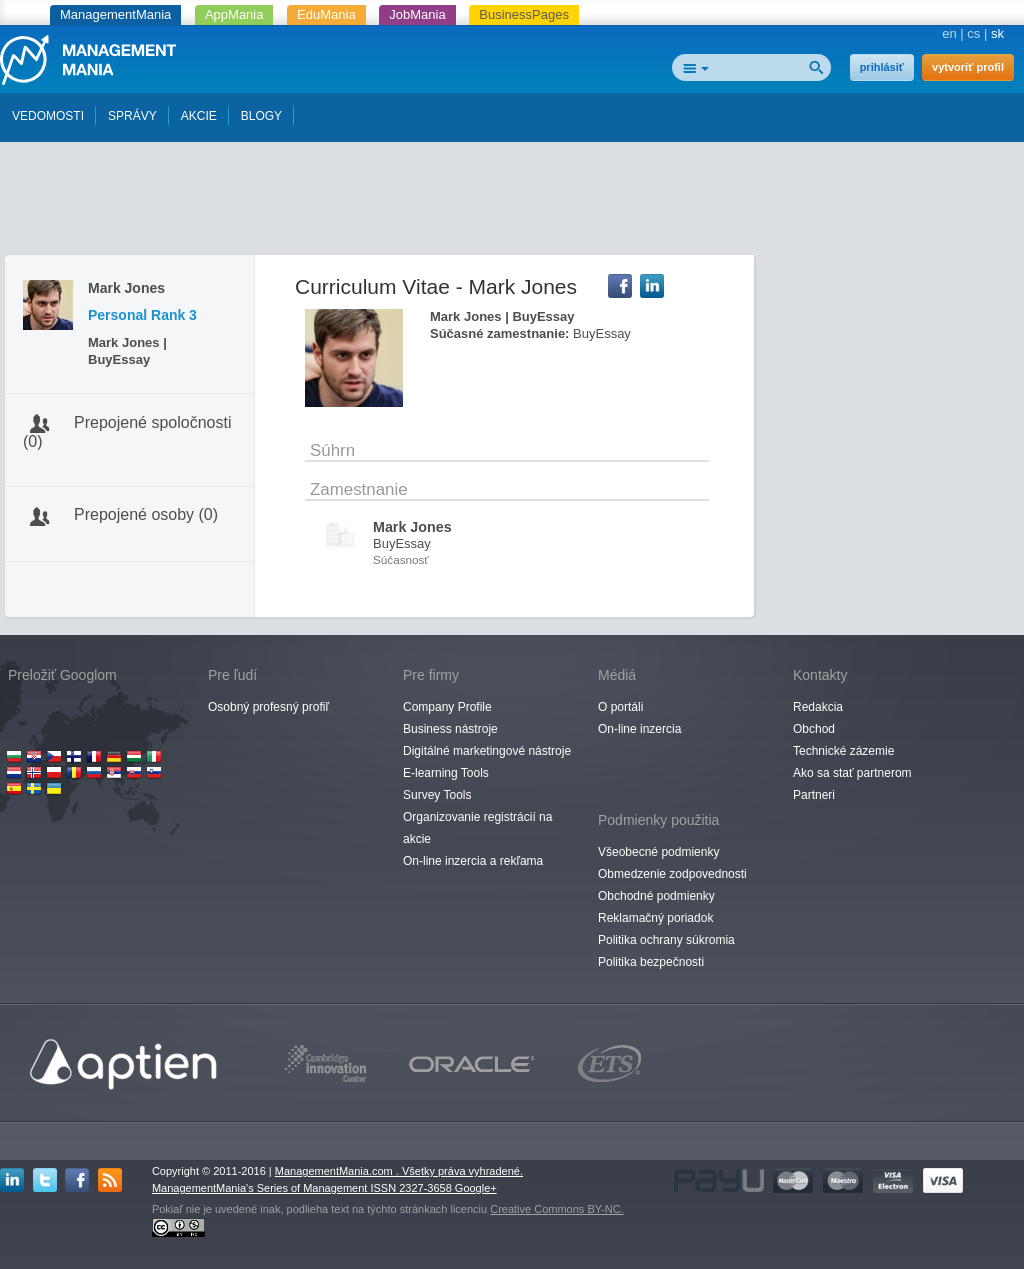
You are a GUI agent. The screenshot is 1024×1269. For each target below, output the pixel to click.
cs (973, 33)
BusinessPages (524, 14)
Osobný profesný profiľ (268, 707)
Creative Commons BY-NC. (556, 1209)
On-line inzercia (639, 729)
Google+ (476, 1188)
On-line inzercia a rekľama (473, 861)
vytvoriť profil (968, 67)
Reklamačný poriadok (655, 918)
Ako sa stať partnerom (852, 773)
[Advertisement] (512, 203)
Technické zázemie (843, 751)
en (949, 33)
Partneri (814, 795)
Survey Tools (437, 795)
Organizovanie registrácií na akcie (477, 828)
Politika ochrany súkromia (666, 940)
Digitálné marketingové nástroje (487, 751)
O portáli (620, 707)
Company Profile (447, 707)
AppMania (234, 14)
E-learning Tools (446, 773)
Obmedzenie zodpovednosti (672, 874)
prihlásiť (882, 67)
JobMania (417, 14)
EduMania (326, 14)
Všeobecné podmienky (658, 852)
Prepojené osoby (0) (146, 514)
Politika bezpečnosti (651, 962)
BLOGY (261, 116)
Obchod (814, 729)
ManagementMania (115, 14)
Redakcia (818, 707)
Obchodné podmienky (656, 896)
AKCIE (199, 116)
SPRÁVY (132, 116)
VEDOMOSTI (48, 116)
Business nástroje (450, 729)
